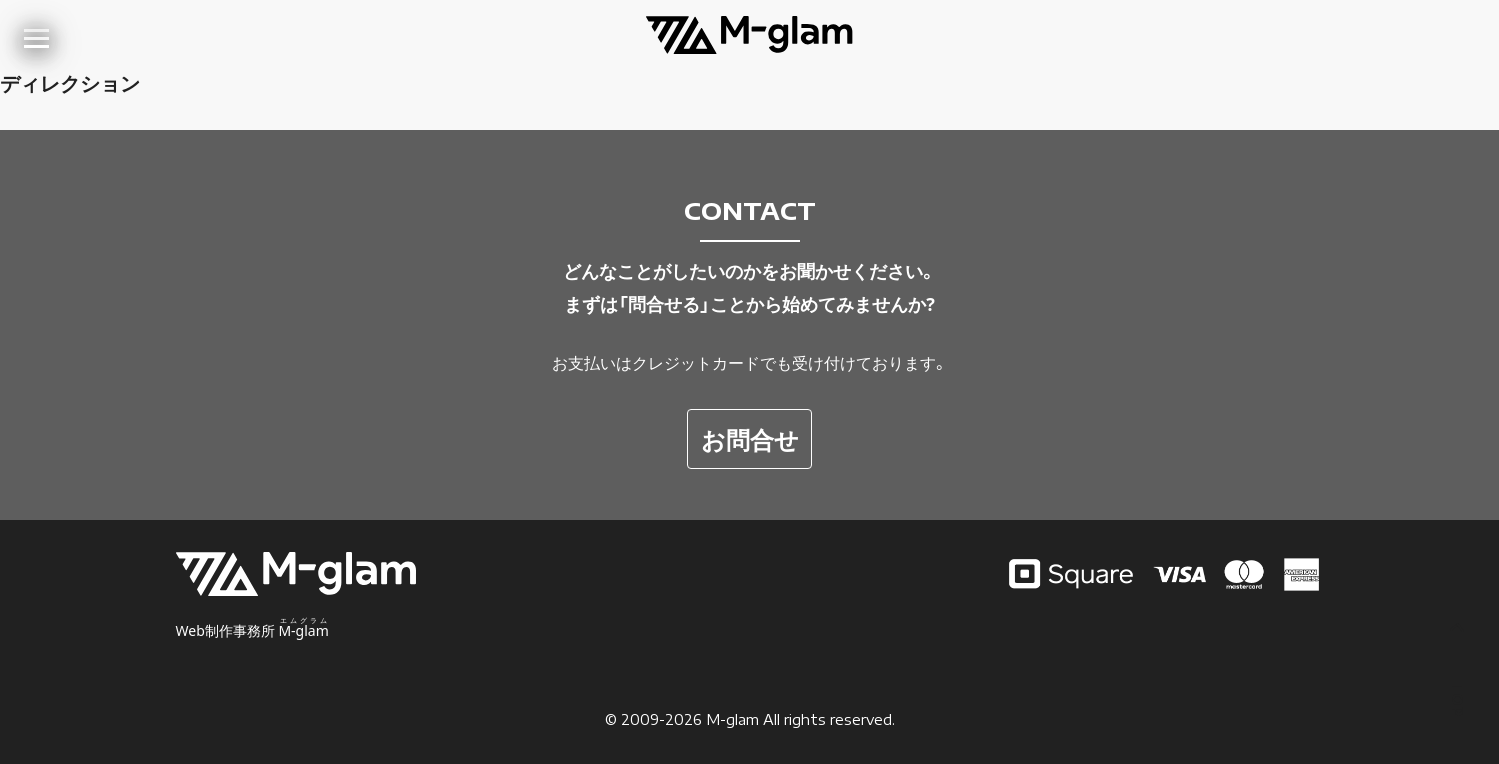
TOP (1457, 671)
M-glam (732, 719)
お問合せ (750, 438)
